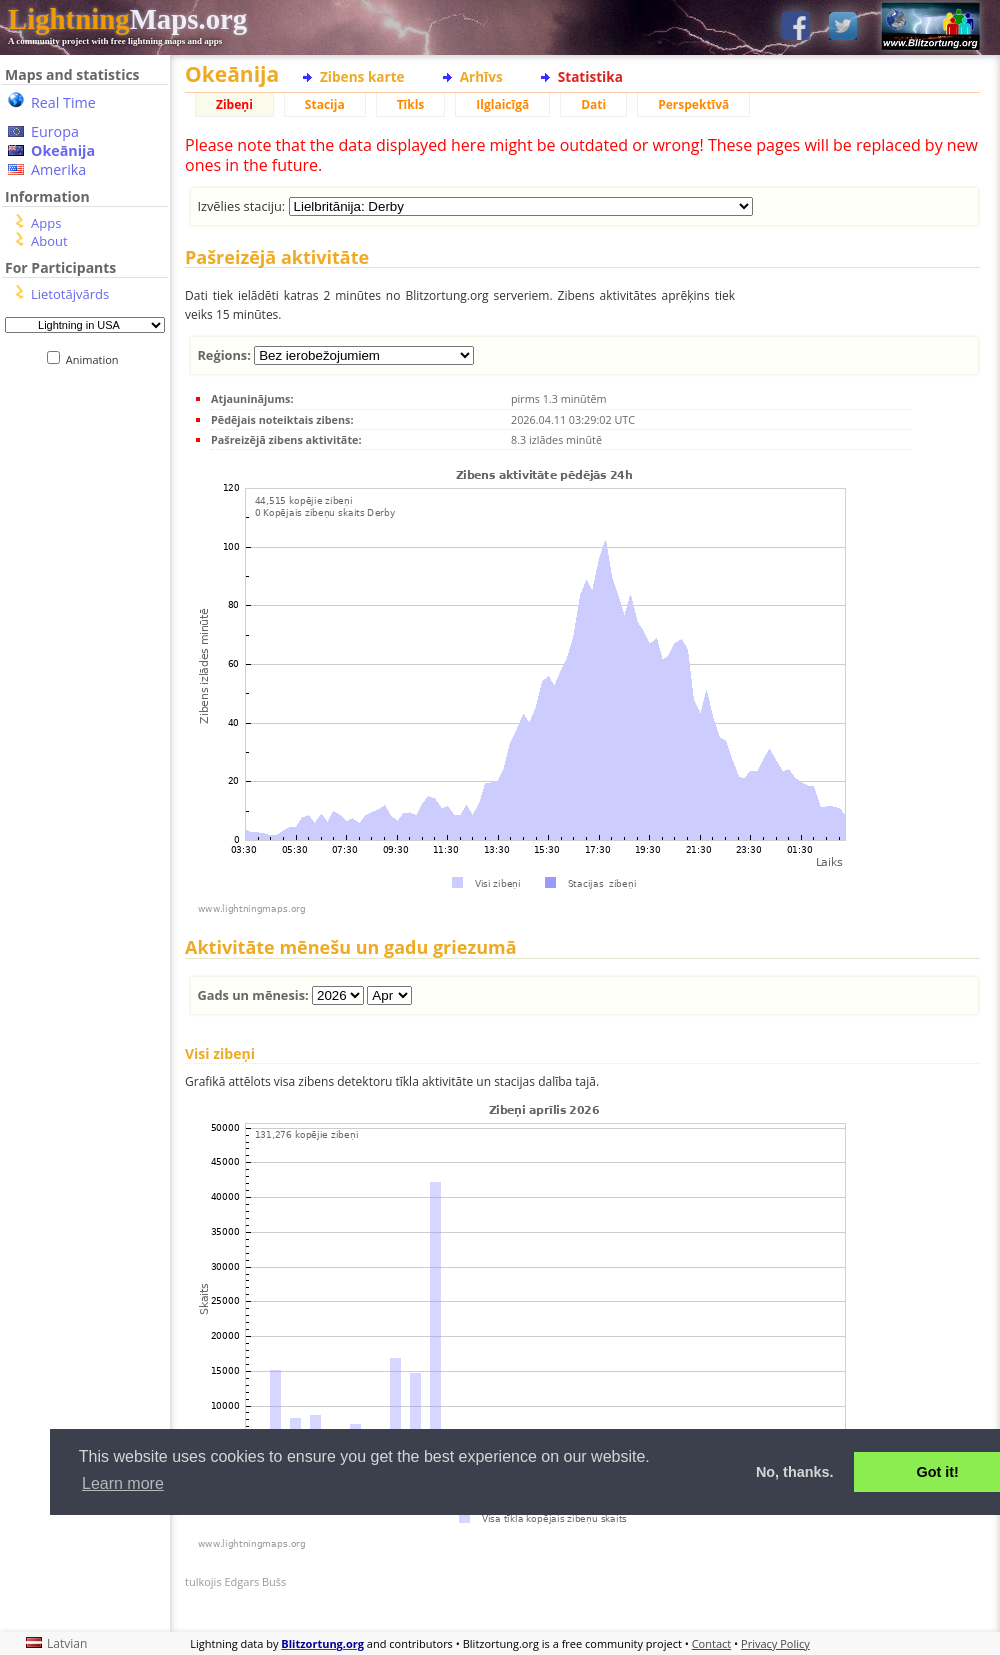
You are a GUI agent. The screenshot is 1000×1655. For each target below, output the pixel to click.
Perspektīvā (693, 104)
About (49, 241)
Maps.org (127, 19)
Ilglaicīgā (502, 104)
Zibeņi (234, 104)
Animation (96, 359)
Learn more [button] (123, 1483)
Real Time (63, 102)
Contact (712, 1643)
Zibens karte (362, 76)
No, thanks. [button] (795, 1472)
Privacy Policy (775, 1643)
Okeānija (63, 150)
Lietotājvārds (70, 294)
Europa (55, 131)
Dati (593, 104)
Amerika (58, 169)
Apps (46, 223)
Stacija (325, 104)
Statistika (590, 76)
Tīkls (411, 104)
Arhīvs (481, 76)
